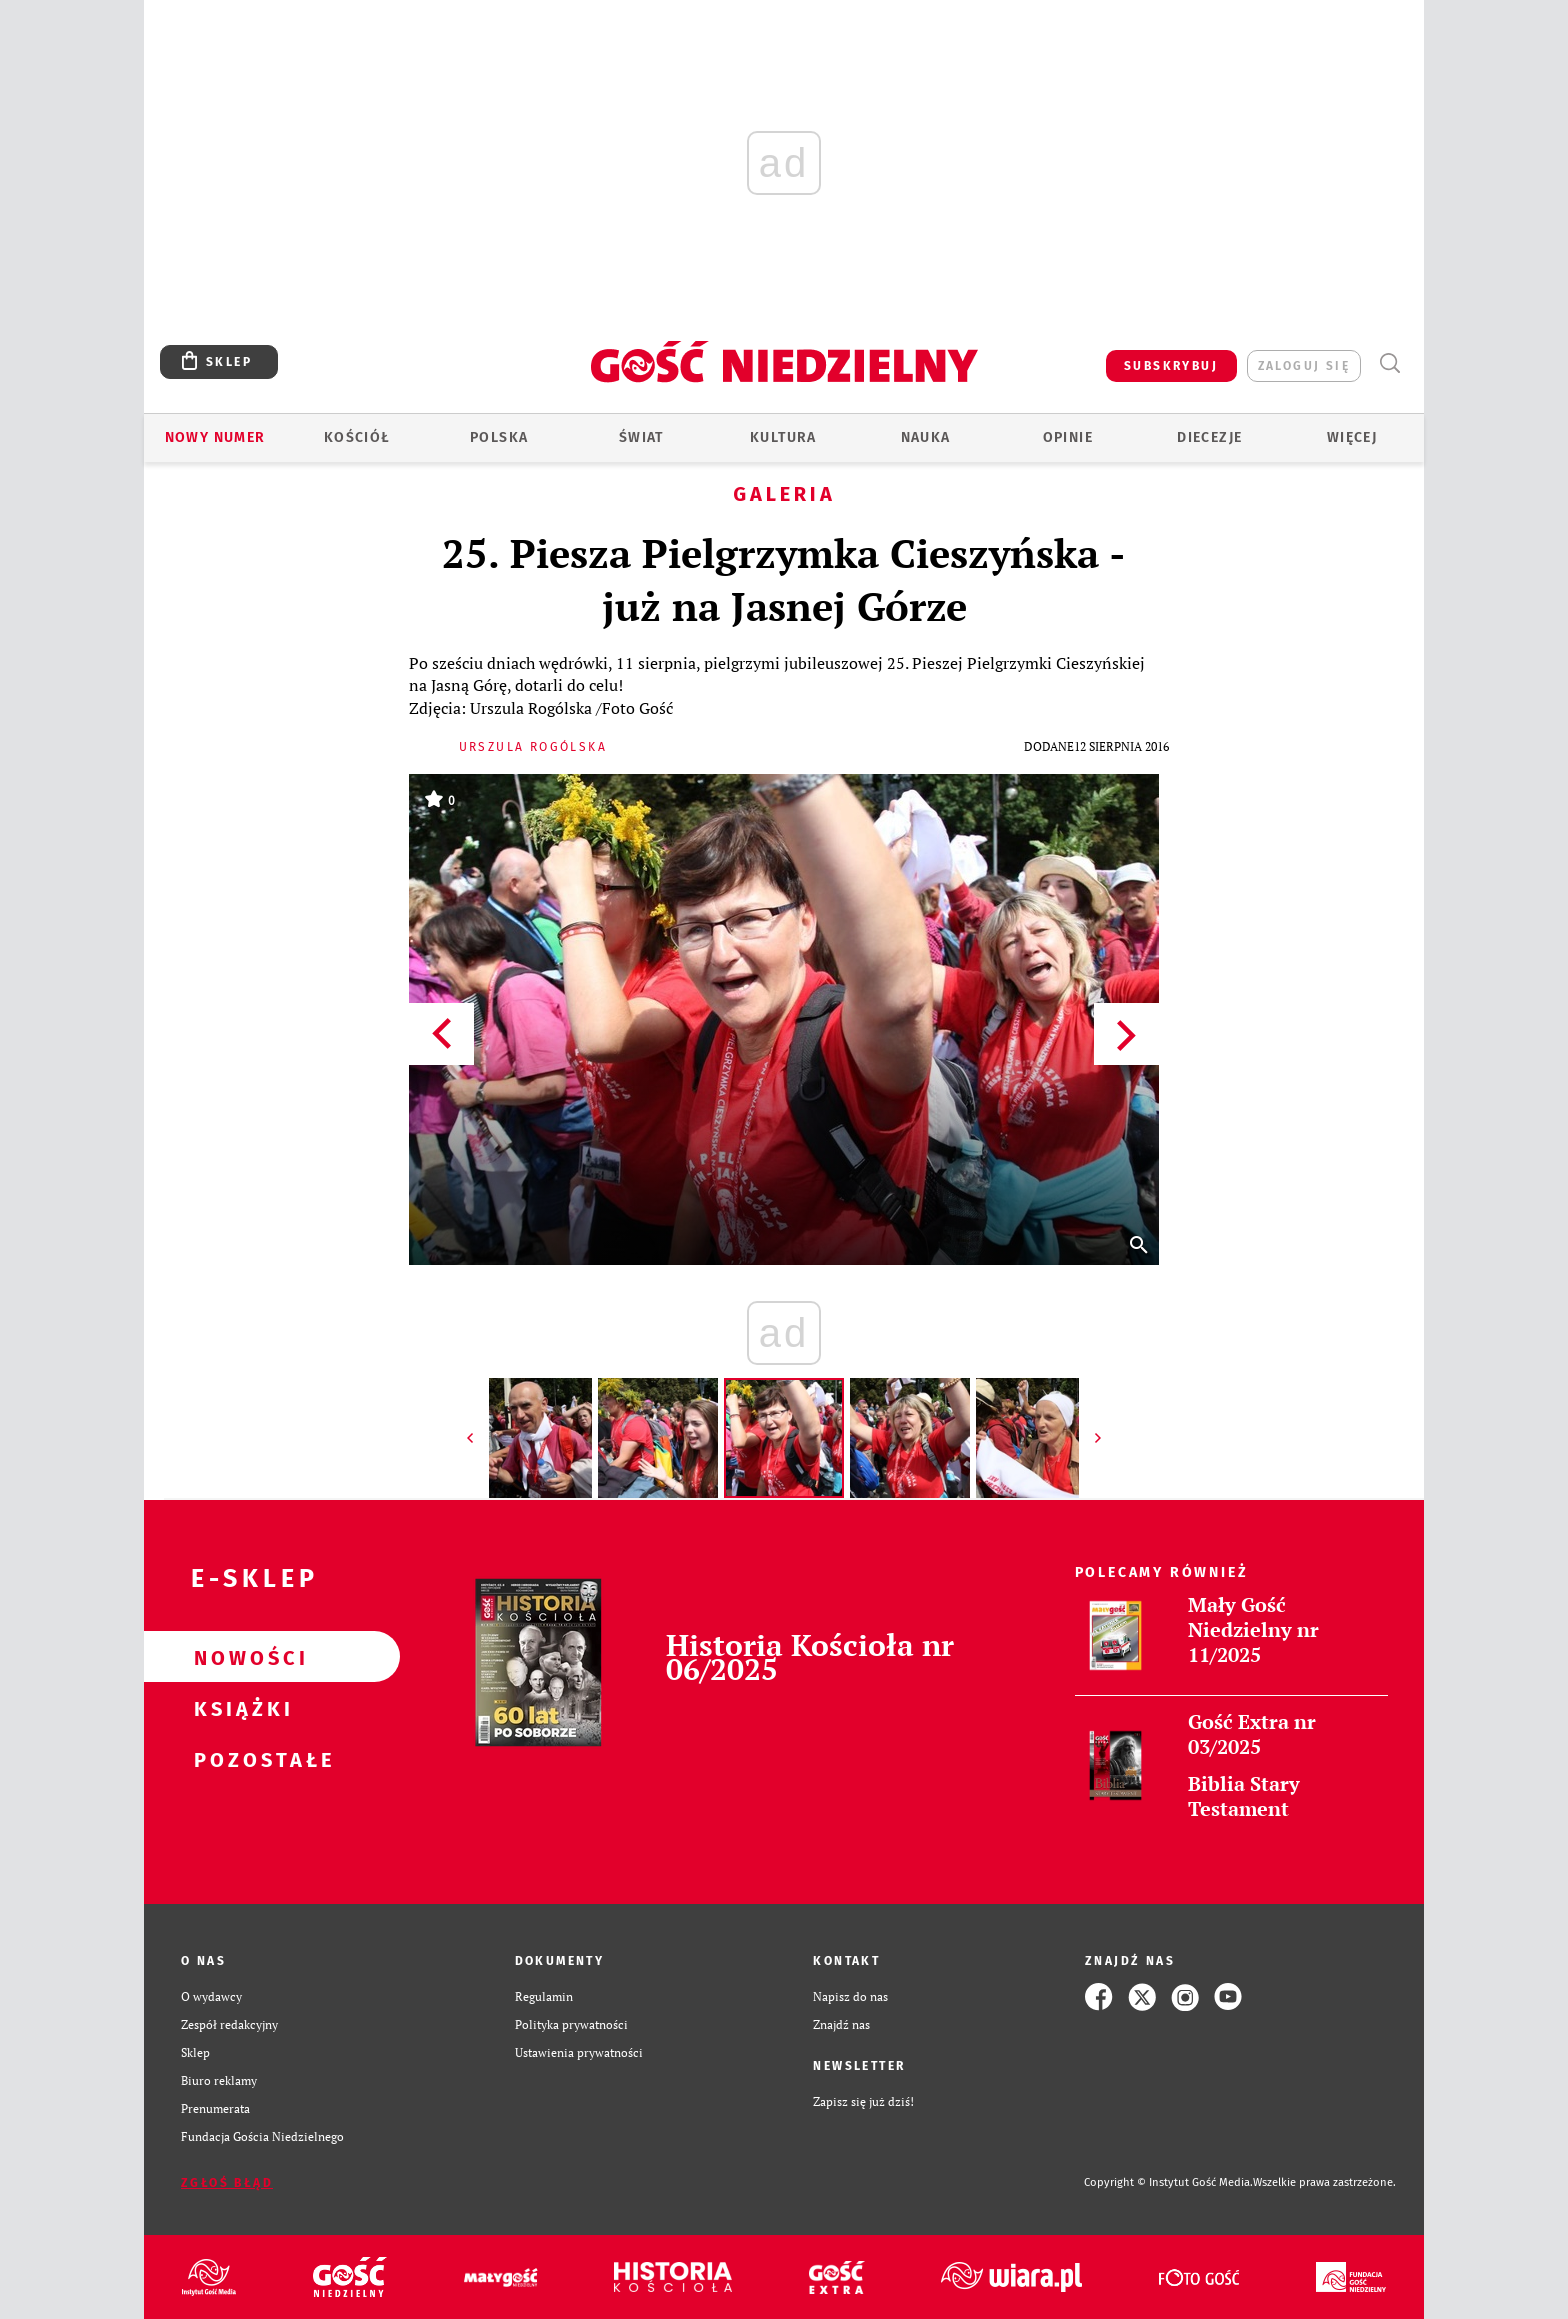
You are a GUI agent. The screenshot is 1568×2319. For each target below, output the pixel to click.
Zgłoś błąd (227, 2183)
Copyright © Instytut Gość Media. (1168, 2182)
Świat (641, 437)
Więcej (1352, 437)
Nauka (926, 437)
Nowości (240, 1657)
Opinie (1068, 437)
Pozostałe (240, 1759)
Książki (240, 1708)
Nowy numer (215, 437)
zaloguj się (1304, 366)
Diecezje (1209, 437)
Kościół (357, 437)
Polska (499, 437)
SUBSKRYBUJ (1171, 366)
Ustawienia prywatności (579, 2052)
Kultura (783, 437)
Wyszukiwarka (1389, 363)
